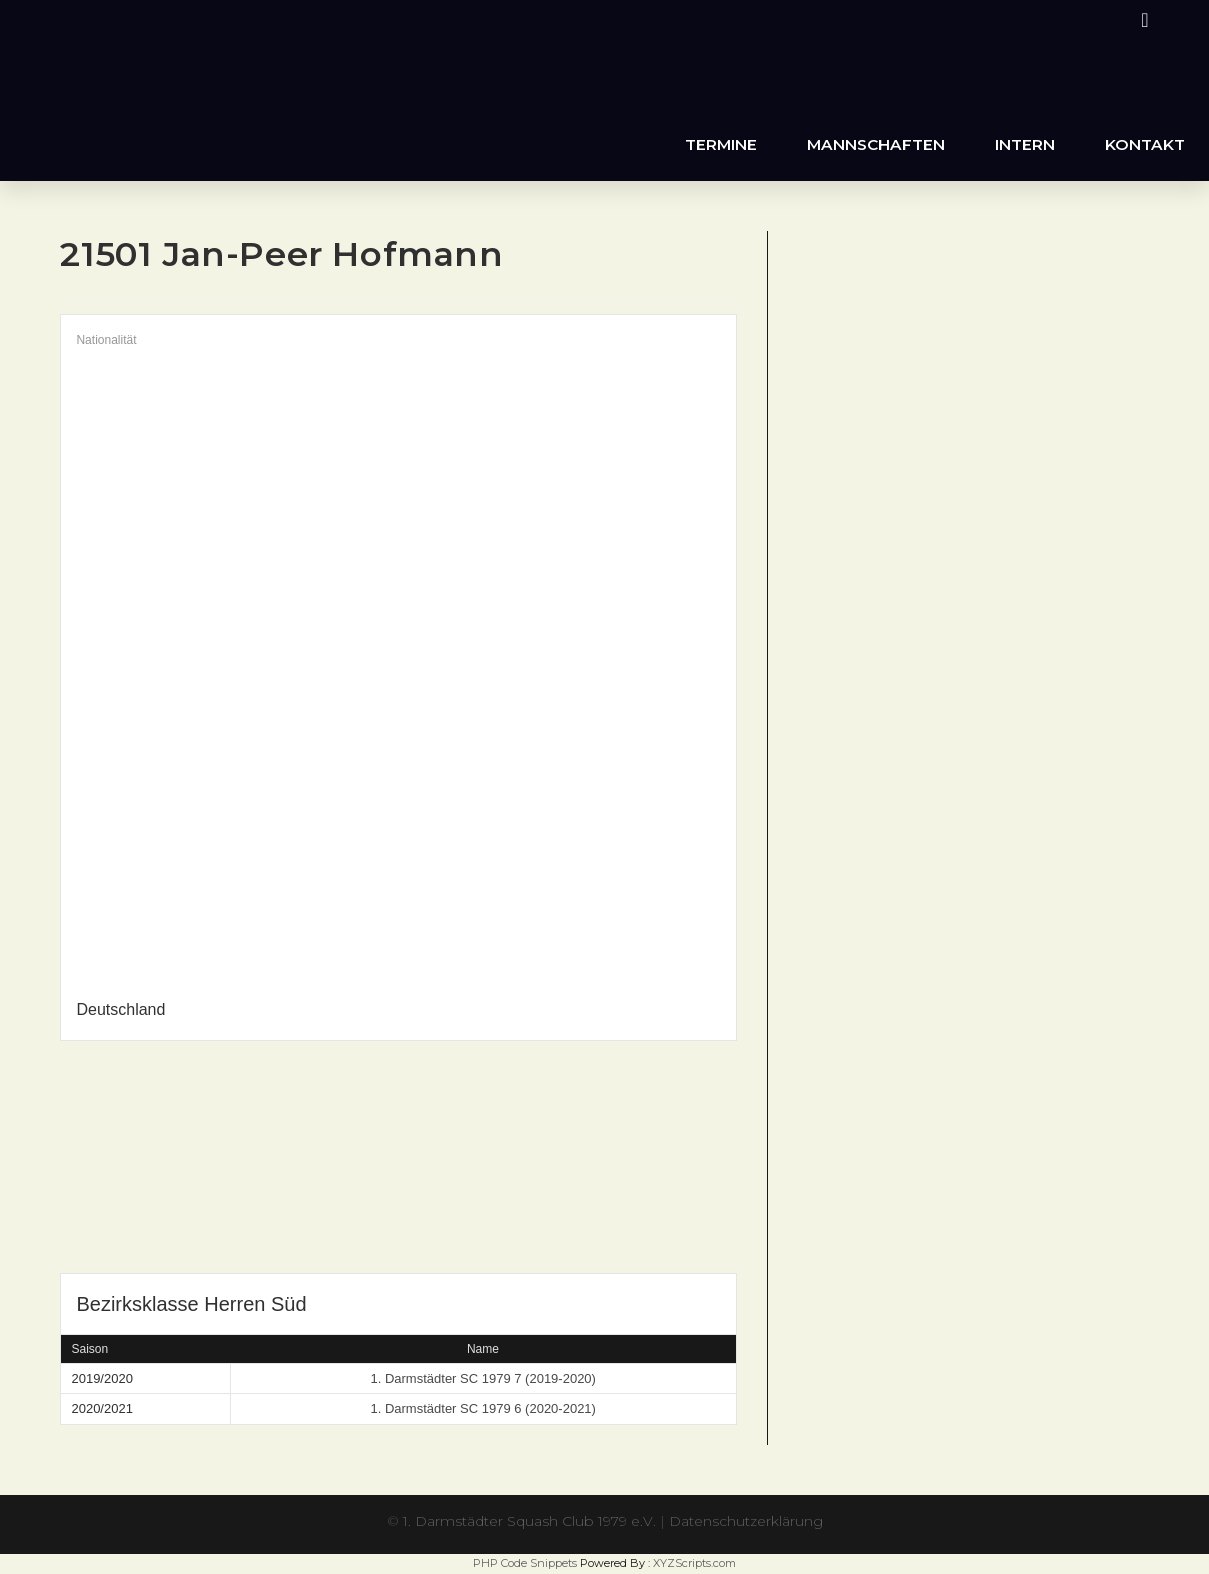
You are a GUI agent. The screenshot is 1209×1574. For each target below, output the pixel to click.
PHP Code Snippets (525, 1563)
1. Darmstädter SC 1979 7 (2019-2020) (482, 1378)
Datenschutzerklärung (746, 1521)
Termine (721, 144)
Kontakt (1145, 144)
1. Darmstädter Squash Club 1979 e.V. (529, 1521)
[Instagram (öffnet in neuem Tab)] (1141, 20)
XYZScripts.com (694, 1563)
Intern (1025, 144)
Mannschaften (876, 144)
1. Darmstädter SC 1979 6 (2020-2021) (482, 1408)
